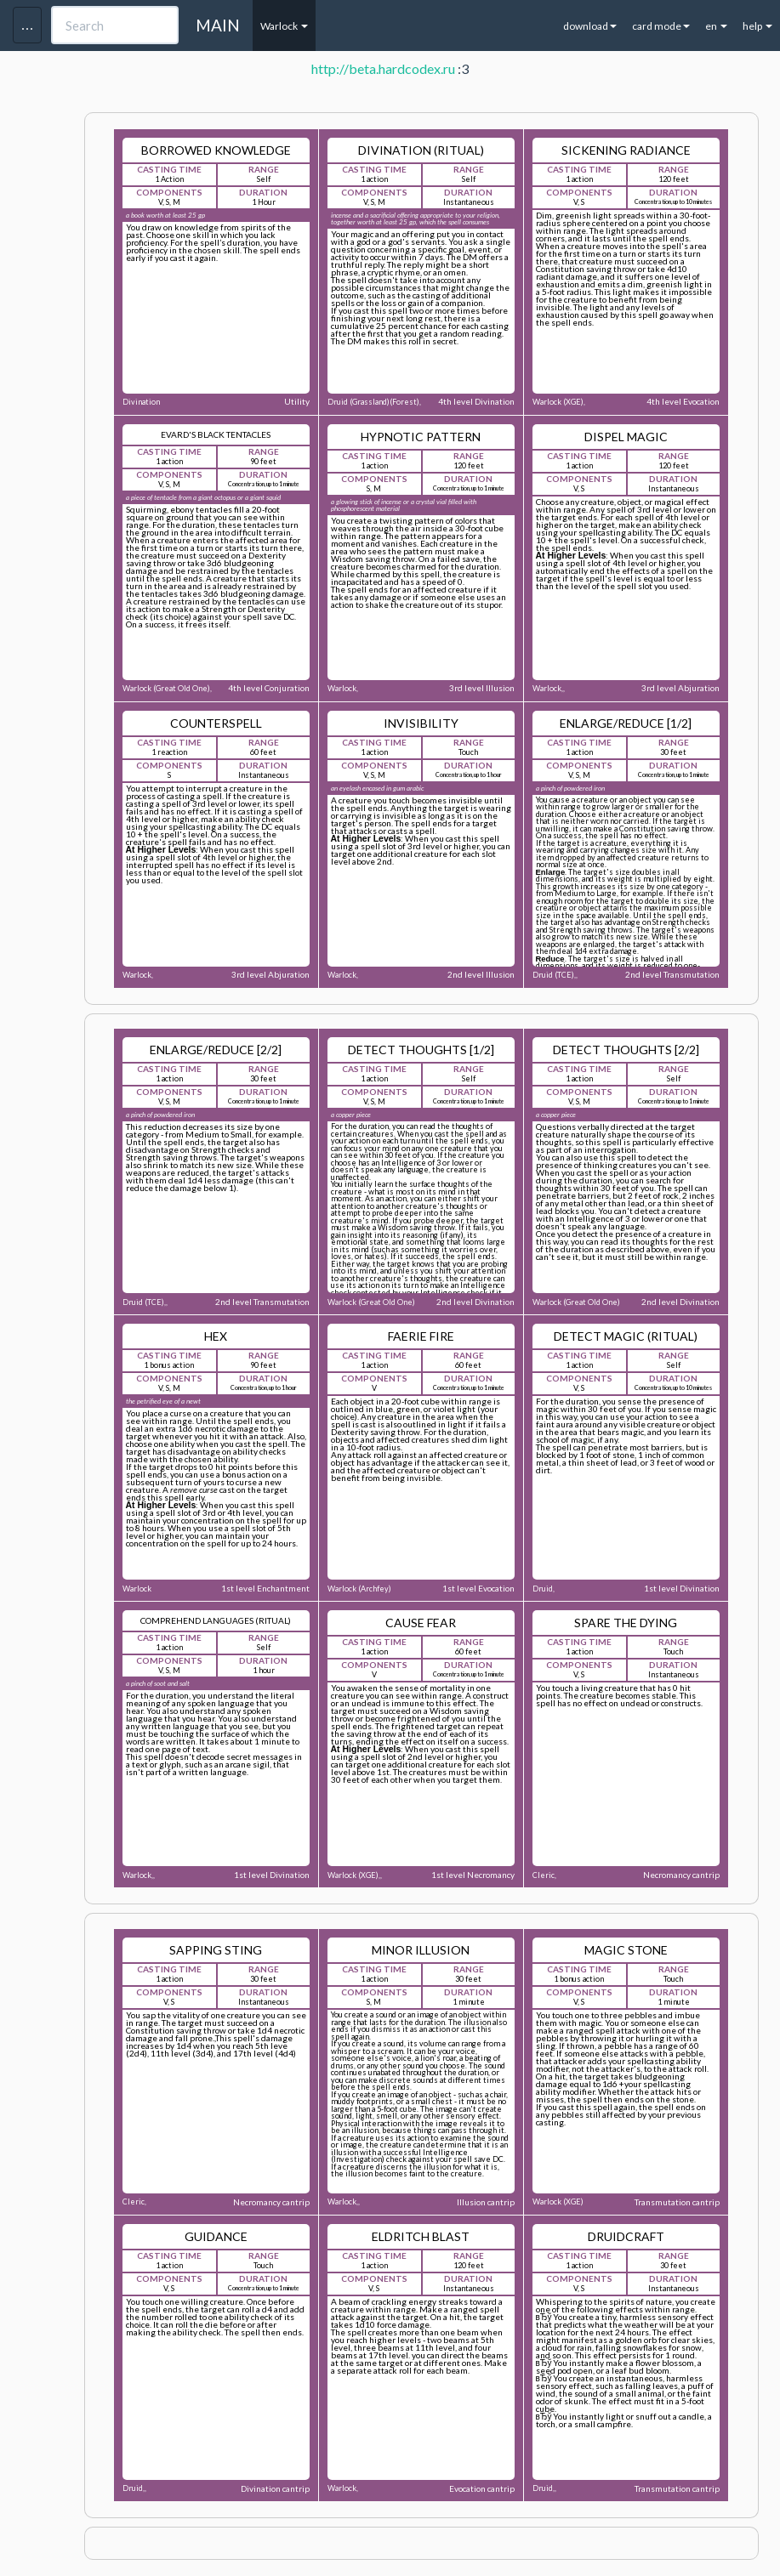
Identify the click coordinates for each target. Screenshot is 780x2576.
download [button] (590, 26)
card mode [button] (661, 26)
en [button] (716, 26)
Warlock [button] (284, 26)
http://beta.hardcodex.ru (383, 68)
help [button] (757, 26)
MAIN (218, 25)
